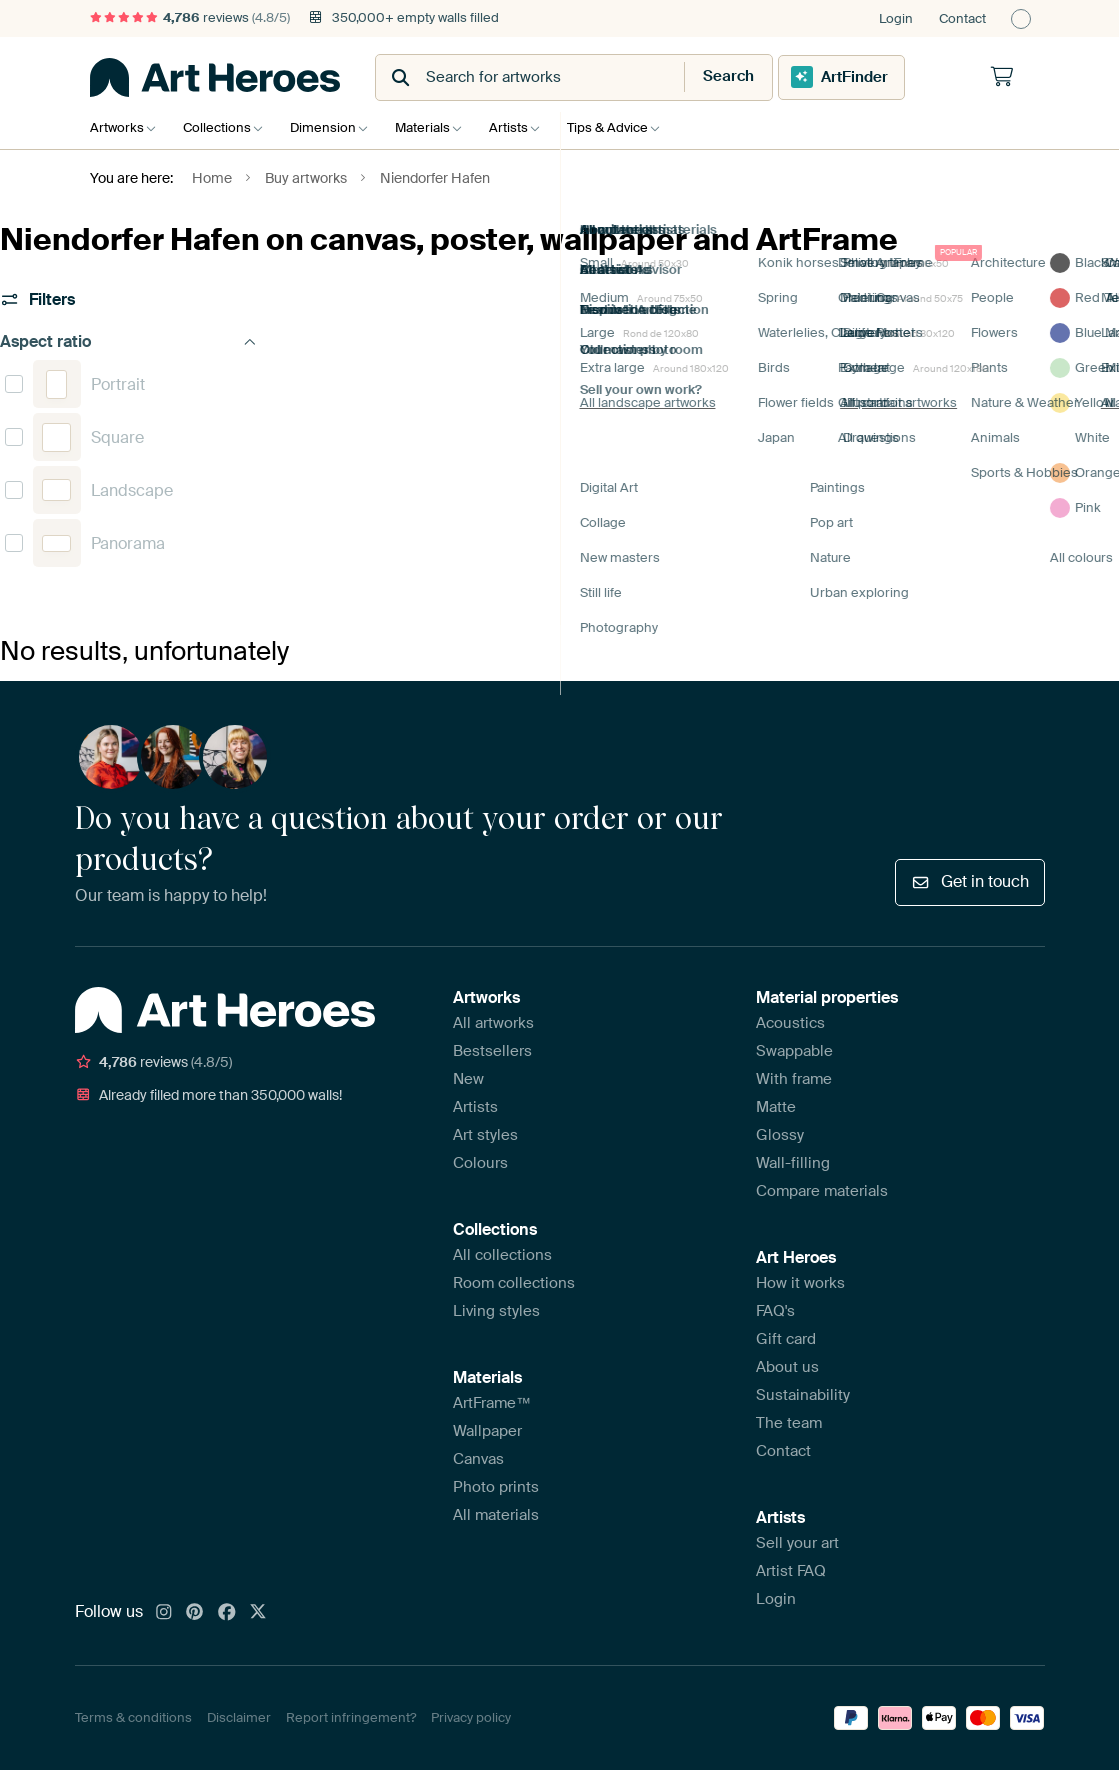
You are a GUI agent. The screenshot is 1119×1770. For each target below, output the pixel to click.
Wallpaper (487, 1431)
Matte (776, 1107)
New (468, 1079)
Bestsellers (492, 1051)
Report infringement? (351, 1717)
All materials (496, 1515)
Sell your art (797, 1543)
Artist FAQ (791, 1571)
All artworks (493, 1023)
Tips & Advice (632, 127)
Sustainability (803, 1395)
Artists (528, 127)
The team (789, 1423)
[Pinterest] (195, 1613)
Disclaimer (239, 1717)
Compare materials (822, 1191)
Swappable (794, 1051)
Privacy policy (471, 1717)
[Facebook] (227, 1613)
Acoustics (790, 1023)
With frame (794, 1079)
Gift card (786, 1339)
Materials (437, 127)
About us (787, 1367)
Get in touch (969, 881)
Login (896, 18)
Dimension (333, 127)
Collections (222, 127)
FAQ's (775, 1311)
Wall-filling (793, 1163)
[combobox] (510, 77)
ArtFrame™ (492, 1403)
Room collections (514, 1283)
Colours (480, 1163)
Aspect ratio (128, 341)
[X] (258, 1613)
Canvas (478, 1459)
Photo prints (496, 1487)
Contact (962, 18)
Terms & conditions (133, 1717)
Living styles (496, 1311)
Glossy (780, 1135)
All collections (502, 1255)
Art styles (485, 1135)
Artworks (117, 127)
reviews (190, 17)
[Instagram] (164, 1613)
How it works (800, 1283)
